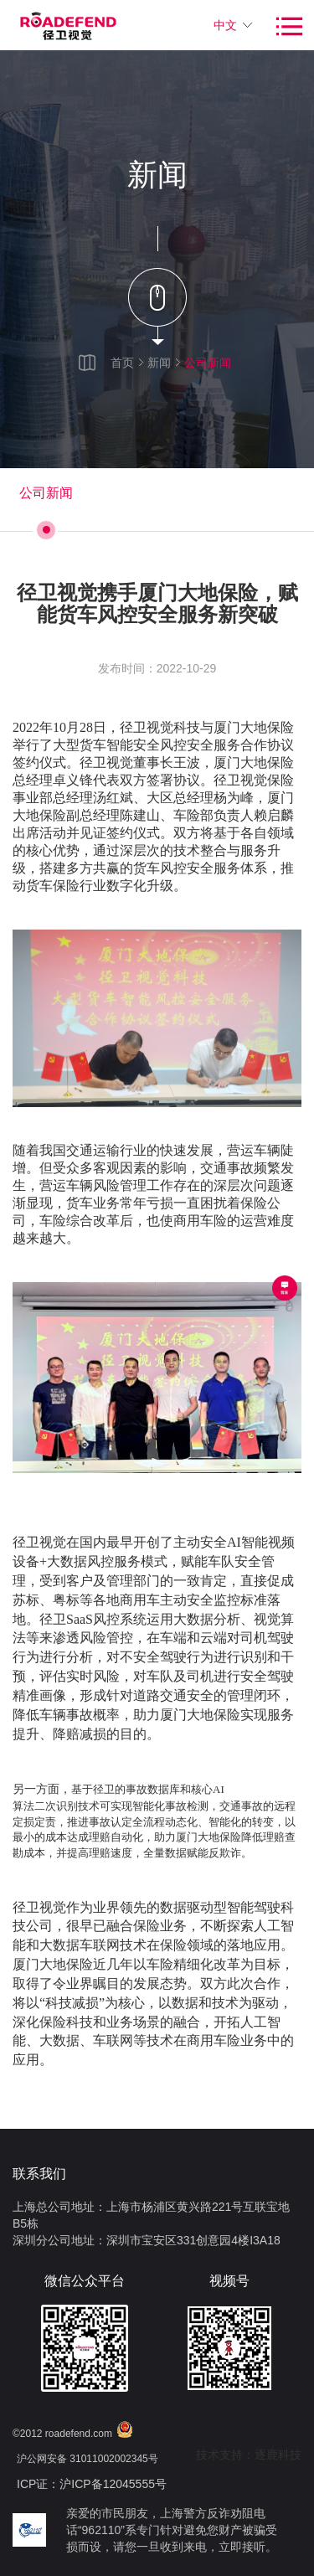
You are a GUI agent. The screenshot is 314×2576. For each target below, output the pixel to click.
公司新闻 (207, 362)
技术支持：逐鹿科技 (248, 2454)
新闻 (159, 362)
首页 (122, 362)
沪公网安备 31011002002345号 (87, 2459)
